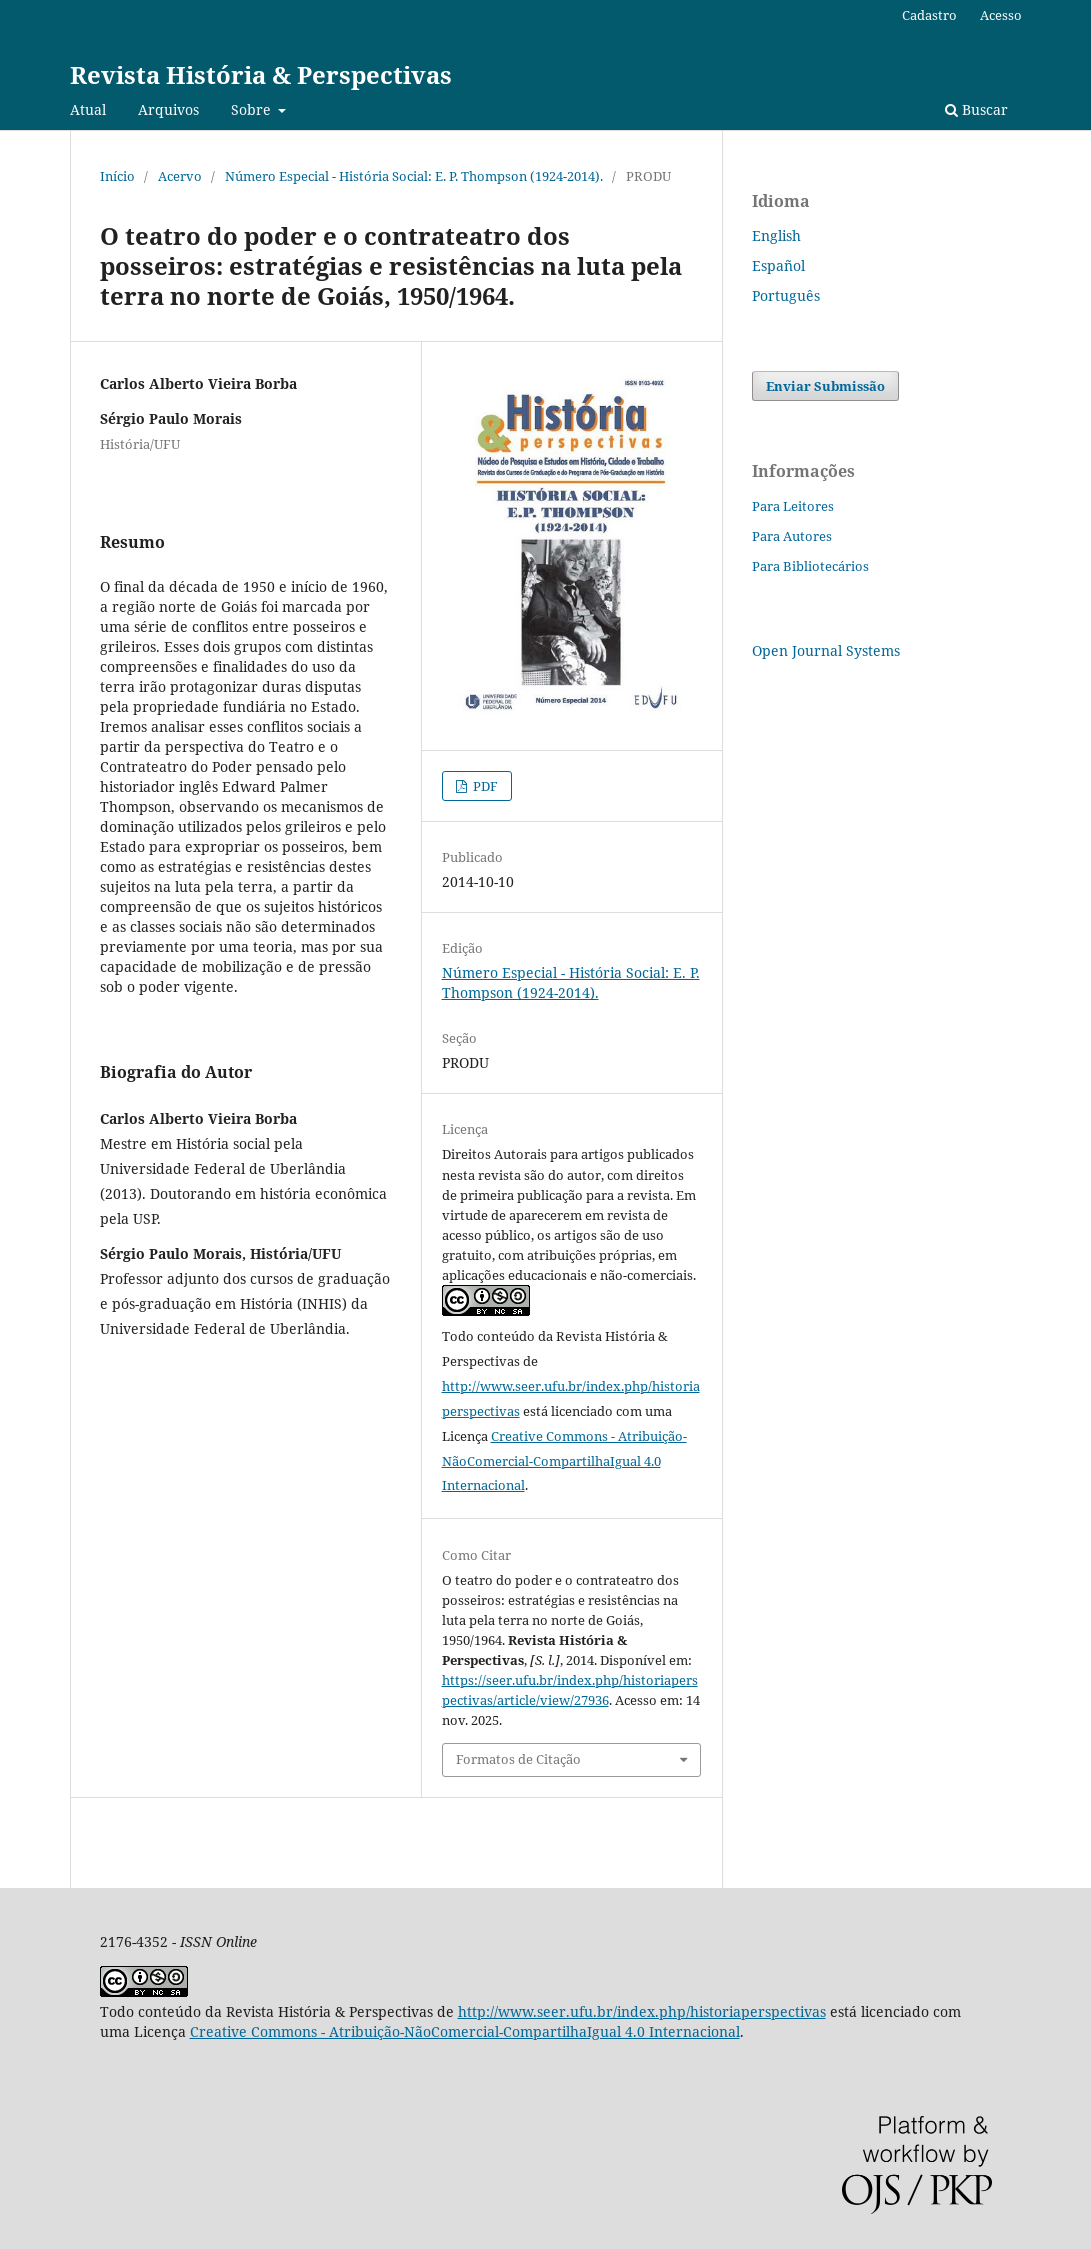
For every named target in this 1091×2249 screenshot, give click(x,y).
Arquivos (168, 109)
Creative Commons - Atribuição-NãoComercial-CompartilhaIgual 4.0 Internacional (564, 1461)
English (776, 235)
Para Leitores (793, 506)
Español (778, 265)
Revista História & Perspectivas (261, 74)
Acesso (1001, 15)
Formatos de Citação (518, 1759)
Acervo (180, 176)
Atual (88, 109)
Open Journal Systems (826, 650)
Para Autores (792, 536)
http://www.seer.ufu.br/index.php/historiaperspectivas (642, 2011)
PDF (484, 786)
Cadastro (929, 15)
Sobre (253, 109)
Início (117, 176)
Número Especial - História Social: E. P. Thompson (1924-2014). (414, 176)
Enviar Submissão (825, 386)
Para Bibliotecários (810, 566)
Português (786, 295)
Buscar (976, 109)
